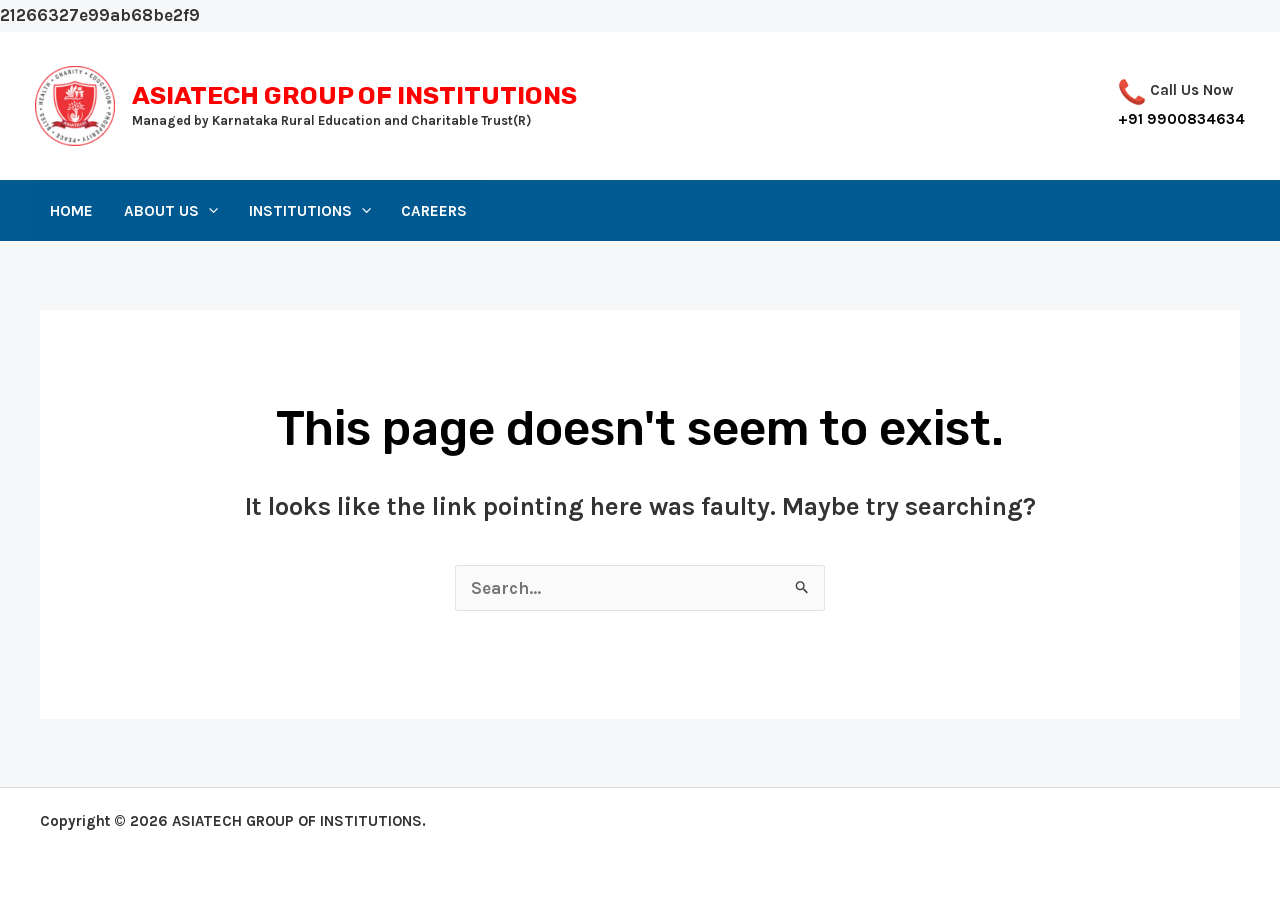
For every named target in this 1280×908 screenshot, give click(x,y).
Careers (434, 211)
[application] (208, 211)
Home (71, 211)
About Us (171, 211)
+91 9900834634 (1181, 119)
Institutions (310, 211)
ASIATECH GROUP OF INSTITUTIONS (354, 95)
